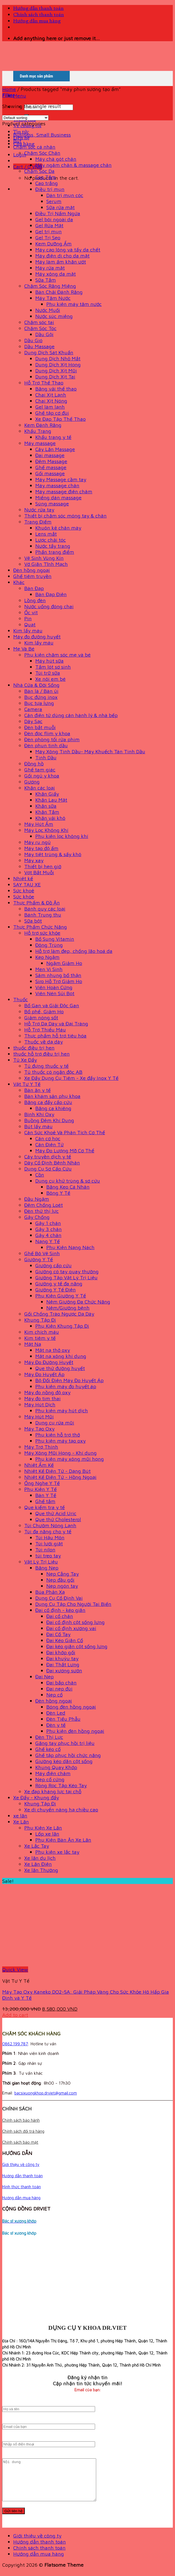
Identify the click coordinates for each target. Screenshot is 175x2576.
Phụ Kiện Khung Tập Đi (62, 1326)
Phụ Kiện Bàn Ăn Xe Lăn (63, 1840)
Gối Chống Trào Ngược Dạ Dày (59, 1314)
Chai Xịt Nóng (51, 401)
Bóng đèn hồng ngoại (71, 1707)
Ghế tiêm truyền (32, 576)
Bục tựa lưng (39, 703)
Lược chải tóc (50, 540)
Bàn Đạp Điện (51, 594)
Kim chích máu (41, 1332)
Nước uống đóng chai (49, 606)
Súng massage (52, 503)
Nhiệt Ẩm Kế (39, 1465)
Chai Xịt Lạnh (50, 395)
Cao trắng (46, 183)
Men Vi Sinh (49, 969)
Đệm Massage (51, 461)
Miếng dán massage (58, 497)
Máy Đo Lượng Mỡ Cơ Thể (64, 1150)
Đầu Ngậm (36, 1199)
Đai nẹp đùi (59, 1689)
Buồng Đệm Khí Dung (49, 1120)
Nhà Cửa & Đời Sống (36, 685)
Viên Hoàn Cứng (53, 987)
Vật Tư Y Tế (27, 1084)
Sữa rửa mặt (60, 207)
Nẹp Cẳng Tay (62, 1574)
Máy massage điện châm (63, 491)
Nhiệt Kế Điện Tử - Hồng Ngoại (60, 1477)
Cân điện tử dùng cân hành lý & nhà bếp (71, 715)
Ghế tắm (45, 1501)
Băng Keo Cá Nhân (68, 1187)
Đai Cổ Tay (58, 1634)
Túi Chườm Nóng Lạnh (50, 1525)
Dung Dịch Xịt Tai (55, 376)
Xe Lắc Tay (36, 1846)
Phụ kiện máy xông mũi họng (69, 1459)
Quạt (30, 624)
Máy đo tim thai (42, 1398)
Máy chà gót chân (55, 159)
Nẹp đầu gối (60, 1580)
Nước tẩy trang (52, 546)
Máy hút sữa (49, 661)
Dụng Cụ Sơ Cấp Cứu (48, 1169)
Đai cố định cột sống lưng (75, 1622)
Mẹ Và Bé (23, 649)
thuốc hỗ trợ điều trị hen (41, 1054)
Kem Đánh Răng (42, 425)
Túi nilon (45, 1549)
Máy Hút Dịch (39, 1404)
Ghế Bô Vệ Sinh (42, 1253)
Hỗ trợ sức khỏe (42, 933)
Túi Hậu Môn (49, 1537)
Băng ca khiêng (53, 1108)
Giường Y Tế (38, 1259)
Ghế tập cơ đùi (52, 413)
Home (9, 89)
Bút (17, 141)
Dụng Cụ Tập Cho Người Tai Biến (73, 1604)
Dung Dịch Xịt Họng (58, 364)
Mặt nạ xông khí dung (60, 1356)
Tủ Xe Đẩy (25, 1060)
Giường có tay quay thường (67, 1271)
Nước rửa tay (39, 510)
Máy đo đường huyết (37, 636)
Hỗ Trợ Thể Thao (43, 383)
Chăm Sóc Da (39, 171)
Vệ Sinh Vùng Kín (44, 558)
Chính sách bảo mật (20, 2142)
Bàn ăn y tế (37, 1090)
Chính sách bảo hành (21, 2120)
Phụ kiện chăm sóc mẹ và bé (57, 655)
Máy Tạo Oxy (39, 1429)
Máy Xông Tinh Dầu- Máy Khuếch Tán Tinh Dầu (90, 751)
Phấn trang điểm (54, 552)
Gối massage (50, 473)
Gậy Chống (37, 1217)
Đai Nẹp (44, 1676)
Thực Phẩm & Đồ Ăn (36, 903)
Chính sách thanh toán (38, 15)
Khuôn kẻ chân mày (58, 528)
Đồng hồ (34, 763)
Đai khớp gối (60, 1652)
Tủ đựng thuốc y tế (46, 1066)
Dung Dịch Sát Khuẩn (48, 352)
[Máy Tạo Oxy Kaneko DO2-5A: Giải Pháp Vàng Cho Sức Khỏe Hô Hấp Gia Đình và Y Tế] (70, 1963)
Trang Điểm (38, 522)
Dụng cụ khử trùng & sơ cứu (67, 1181)
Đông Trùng (49, 945)
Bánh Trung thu (42, 915)
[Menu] (19, 96)
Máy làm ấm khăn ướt (60, 262)
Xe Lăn (21, 1822)
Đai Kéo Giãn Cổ (64, 1640)
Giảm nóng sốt (41, 1017)
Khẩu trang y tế (53, 437)
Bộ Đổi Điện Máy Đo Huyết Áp (69, 1380)
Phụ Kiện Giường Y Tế (60, 1296)
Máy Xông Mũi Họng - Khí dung (60, 1453)
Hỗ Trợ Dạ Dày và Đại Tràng (56, 1023)
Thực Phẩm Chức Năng (40, 927)
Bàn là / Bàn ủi (41, 691)
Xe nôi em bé (50, 679)
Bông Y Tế (58, 1193)
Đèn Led (55, 1713)
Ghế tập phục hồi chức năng (68, 1755)
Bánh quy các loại (44, 909)
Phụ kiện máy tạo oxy (60, 1441)
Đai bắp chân (61, 1682)
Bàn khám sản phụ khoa (52, 1096)
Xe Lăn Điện (38, 1864)
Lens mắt (46, 534)
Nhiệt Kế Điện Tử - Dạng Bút (57, 1471)
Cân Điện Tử (49, 1144)
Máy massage (40, 443)
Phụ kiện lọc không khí (61, 836)
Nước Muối (47, 310)
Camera (33, 709)
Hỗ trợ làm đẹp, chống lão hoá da (73, 951)
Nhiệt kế (23, 878)
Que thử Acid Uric (55, 1513)
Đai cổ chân (59, 1616)
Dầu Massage (39, 346)
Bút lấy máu (38, 1126)
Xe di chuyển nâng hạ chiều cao (61, 1809)
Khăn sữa (45, 806)
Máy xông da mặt (55, 274)
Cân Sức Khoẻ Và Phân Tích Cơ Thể (64, 1132)
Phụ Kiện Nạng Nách (70, 1247)
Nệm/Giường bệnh (68, 1308)
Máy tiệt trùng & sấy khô (52, 854)
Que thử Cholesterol (58, 1519)
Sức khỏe (23, 896)
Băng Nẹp (46, 1568)
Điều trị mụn (49, 189)
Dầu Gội (44, 334)
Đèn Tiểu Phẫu (63, 1719)
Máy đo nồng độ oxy (47, 1392)
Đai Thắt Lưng (62, 1664)
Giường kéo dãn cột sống (64, 1761)
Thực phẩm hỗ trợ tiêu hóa (55, 1036)
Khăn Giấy (47, 794)
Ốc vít (31, 612)
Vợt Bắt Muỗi (39, 872)
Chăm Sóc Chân (42, 153)
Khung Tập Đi (40, 1320)
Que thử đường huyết (60, 1368)
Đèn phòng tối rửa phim (52, 739)
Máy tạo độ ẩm (41, 848)
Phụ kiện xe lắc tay (57, 1852)
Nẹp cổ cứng (49, 1779)
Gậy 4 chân (48, 1235)
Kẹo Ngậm (47, 957)
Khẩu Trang (37, 431)
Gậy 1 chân (48, 1223)
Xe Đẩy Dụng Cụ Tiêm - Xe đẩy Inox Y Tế (71, 1078)
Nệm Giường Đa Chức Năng (78, 1302)
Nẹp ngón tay (62, 1586)
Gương (32, 782)
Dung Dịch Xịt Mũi (56, 370)
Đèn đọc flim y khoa (47, 733)
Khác (19, 582)
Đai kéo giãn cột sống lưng (76, 1646)
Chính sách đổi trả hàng (23, 2131)
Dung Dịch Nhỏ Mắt (57, 358)
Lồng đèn (35, 600)
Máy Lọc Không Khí (46, 830)
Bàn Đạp (34, 588)
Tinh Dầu (45, 757)
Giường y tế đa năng (58, 1283)
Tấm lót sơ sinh (53, 667)
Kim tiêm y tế (40, 1338)
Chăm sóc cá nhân (34, 147)
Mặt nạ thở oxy (52, 1350)
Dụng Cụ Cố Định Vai (59, 1598)
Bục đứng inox (41, 697)
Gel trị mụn (48, 231)
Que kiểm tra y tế (44, 1507)
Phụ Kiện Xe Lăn (43, 1828)
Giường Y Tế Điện (55, 1289)
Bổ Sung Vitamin (54, 939)
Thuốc (20, 999)
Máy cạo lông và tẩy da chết (67, 250)
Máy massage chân (57, 485)
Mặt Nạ (32, 1344)
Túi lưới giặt (49, 1543)
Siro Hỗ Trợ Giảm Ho (58, 981)
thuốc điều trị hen (34, 1048)
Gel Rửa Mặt (49, 225)
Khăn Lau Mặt (51, 800)
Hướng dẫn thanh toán (38, 8)
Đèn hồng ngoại (31, 570)
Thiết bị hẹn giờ (42, 866)
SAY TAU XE (27, 884)
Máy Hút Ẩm (38, 824)
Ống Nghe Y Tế (42, 1483)
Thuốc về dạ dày (43, 1042)
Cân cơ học (47, 1138)
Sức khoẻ (23, 890)
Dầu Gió (33, 340)
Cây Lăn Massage (55, 449)
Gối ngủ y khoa (41, 776)
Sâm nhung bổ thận (58, 975)
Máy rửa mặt (50, 268)
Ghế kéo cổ (48, 1749)
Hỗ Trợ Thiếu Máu (45, 1029)
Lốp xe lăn (47, 1834)
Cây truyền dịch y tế (47, 1156)
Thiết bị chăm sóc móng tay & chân (65, 516)
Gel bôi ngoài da (54, 219)
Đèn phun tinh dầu (46, 745)
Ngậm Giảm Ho (64, 963)
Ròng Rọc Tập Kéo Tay (61, 1785)
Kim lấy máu (27, 630)
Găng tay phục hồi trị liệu (65, 1743)
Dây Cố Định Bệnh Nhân (52, 1163)
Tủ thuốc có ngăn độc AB (53, 1072)
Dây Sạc (33, 721)
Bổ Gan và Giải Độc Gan (51, 1005)
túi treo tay (48, 1556)
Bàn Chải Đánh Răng (59, 292)
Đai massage (49, 455)
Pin (28, 618)
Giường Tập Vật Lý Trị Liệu (66, 1277)
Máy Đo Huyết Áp (44, 1374)
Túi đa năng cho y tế (47, 1531)
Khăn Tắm (47, 812)
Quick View (15, 1969)
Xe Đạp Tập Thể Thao (60, 419)
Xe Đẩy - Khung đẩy (36, 1797)
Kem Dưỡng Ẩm (53, 243)
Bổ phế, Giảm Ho (44, 1011)
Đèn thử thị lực (41, 1211)
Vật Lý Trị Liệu (41, 1562)
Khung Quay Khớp (56, 1767)
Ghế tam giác (39, 770)
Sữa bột (33, 921)
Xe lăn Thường (41, 1870)
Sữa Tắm (45, 280)
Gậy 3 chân (48, 1229)
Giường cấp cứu (53, 1265)
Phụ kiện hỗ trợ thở (57, 1435)
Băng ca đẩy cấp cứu (48, 1102)
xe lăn (20, 1816)
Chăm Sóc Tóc (40, 328)
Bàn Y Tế (45, 1495)
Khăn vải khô (50, 818)
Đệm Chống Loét (43, 1205)
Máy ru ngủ (37, 842)
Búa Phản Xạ (50, 1592)
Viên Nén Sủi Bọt (54, 993)
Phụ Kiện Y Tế (40, 1489)
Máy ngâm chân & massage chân (73, 165)
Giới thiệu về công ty (20, 2164)
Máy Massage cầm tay (60, 479)
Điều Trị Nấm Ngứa (57, 213)
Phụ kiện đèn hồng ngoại (75, 1731)
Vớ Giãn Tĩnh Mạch (46, 564)
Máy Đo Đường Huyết (48, 1362)
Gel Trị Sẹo (47, 237)
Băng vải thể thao (56, 389)
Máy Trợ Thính (41, 1447)
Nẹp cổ (54, 1695)
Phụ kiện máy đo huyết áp (65, 1386)
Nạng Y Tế (47, 1241)
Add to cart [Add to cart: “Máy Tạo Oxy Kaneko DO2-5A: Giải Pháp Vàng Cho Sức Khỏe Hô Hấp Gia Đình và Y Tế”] (15, 2015)
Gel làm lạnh (50, 407)
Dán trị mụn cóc (64, 195)
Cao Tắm (45, 177)
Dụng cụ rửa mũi (54, 1423)
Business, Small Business (42, 135)
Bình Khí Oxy (39, 1114)
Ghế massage (50, 467)
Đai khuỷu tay (62, 1658)
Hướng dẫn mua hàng (37, 21)
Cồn (39, 1175)
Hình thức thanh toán (21, 2186)
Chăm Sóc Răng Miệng (50, 286)
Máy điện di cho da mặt (62, 256)
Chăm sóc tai (39, 322)
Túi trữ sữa (47, 673)
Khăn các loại (39, 788)
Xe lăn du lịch (40, 1858)
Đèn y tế (56, 1725)
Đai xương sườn (64, 1670)
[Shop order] (25, 117)
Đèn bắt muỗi (40, 727)
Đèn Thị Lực (49, 1737)
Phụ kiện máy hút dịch (61, 1410)
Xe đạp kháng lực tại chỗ (52, 1791)
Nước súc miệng (54, 316)
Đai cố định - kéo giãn (60, 1610)
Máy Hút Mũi (39, 1416)
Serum (53, 201)
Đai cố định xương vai (71, 1628)
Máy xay (34, 860)
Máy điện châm (53, 1773)
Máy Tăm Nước (53, 298)
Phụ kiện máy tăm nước (74, 304)
